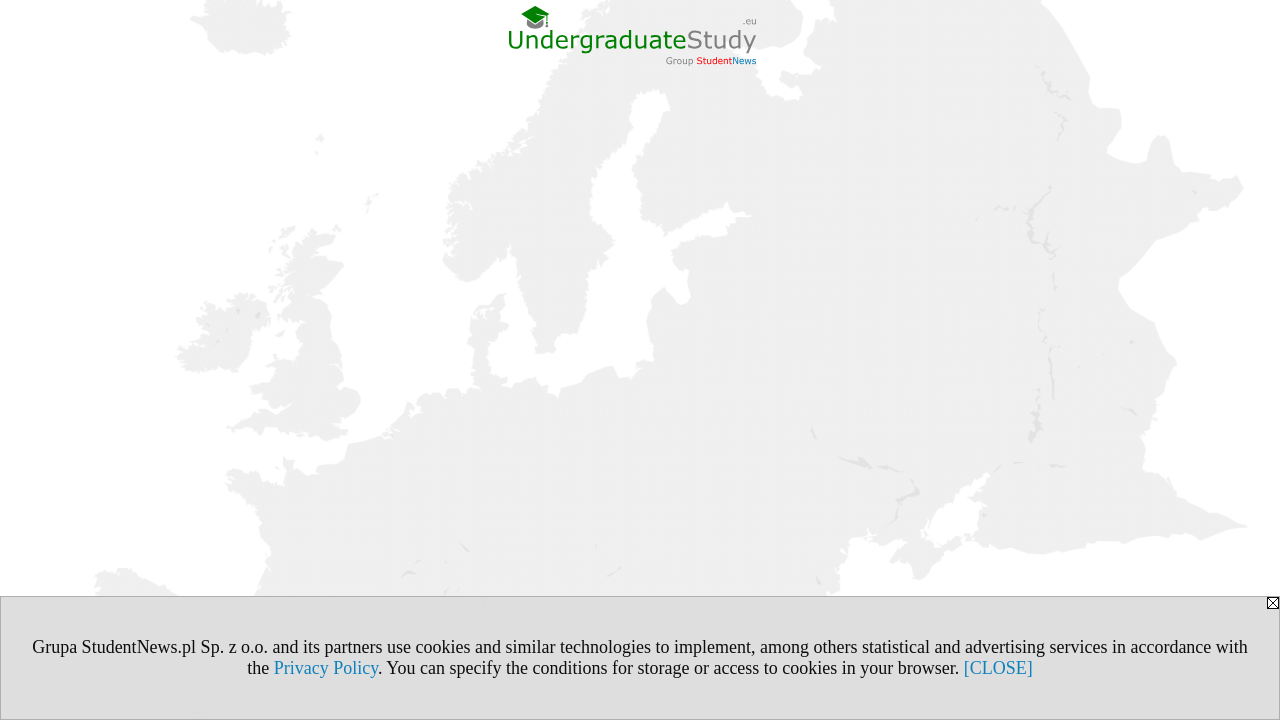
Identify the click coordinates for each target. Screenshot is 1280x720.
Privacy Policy (326, 668)
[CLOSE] (998, 668)
